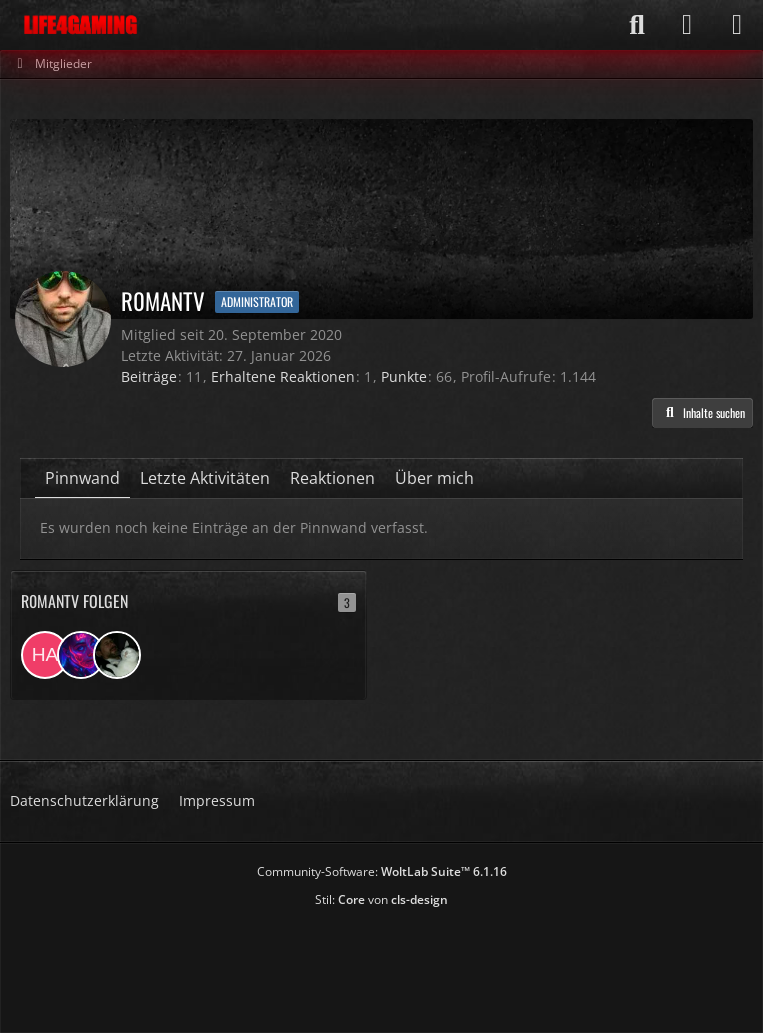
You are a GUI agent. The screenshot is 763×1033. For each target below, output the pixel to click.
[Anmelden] (687, 25)
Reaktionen (332, 478)
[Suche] (637, 25)
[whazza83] (117, 655)
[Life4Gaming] (80, 25)
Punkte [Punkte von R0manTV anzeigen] (404, 376)
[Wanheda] (81, 655)
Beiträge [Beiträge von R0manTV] (149, 376)
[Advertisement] (382, 964)
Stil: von (381, 899)
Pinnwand (82, 478)
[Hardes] (45, 655)
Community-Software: (382, 871)
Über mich (434, 478)
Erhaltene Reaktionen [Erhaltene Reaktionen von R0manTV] (283, 376)
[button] (702, 413)
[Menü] (737, 25)
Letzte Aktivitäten (205, 478)
